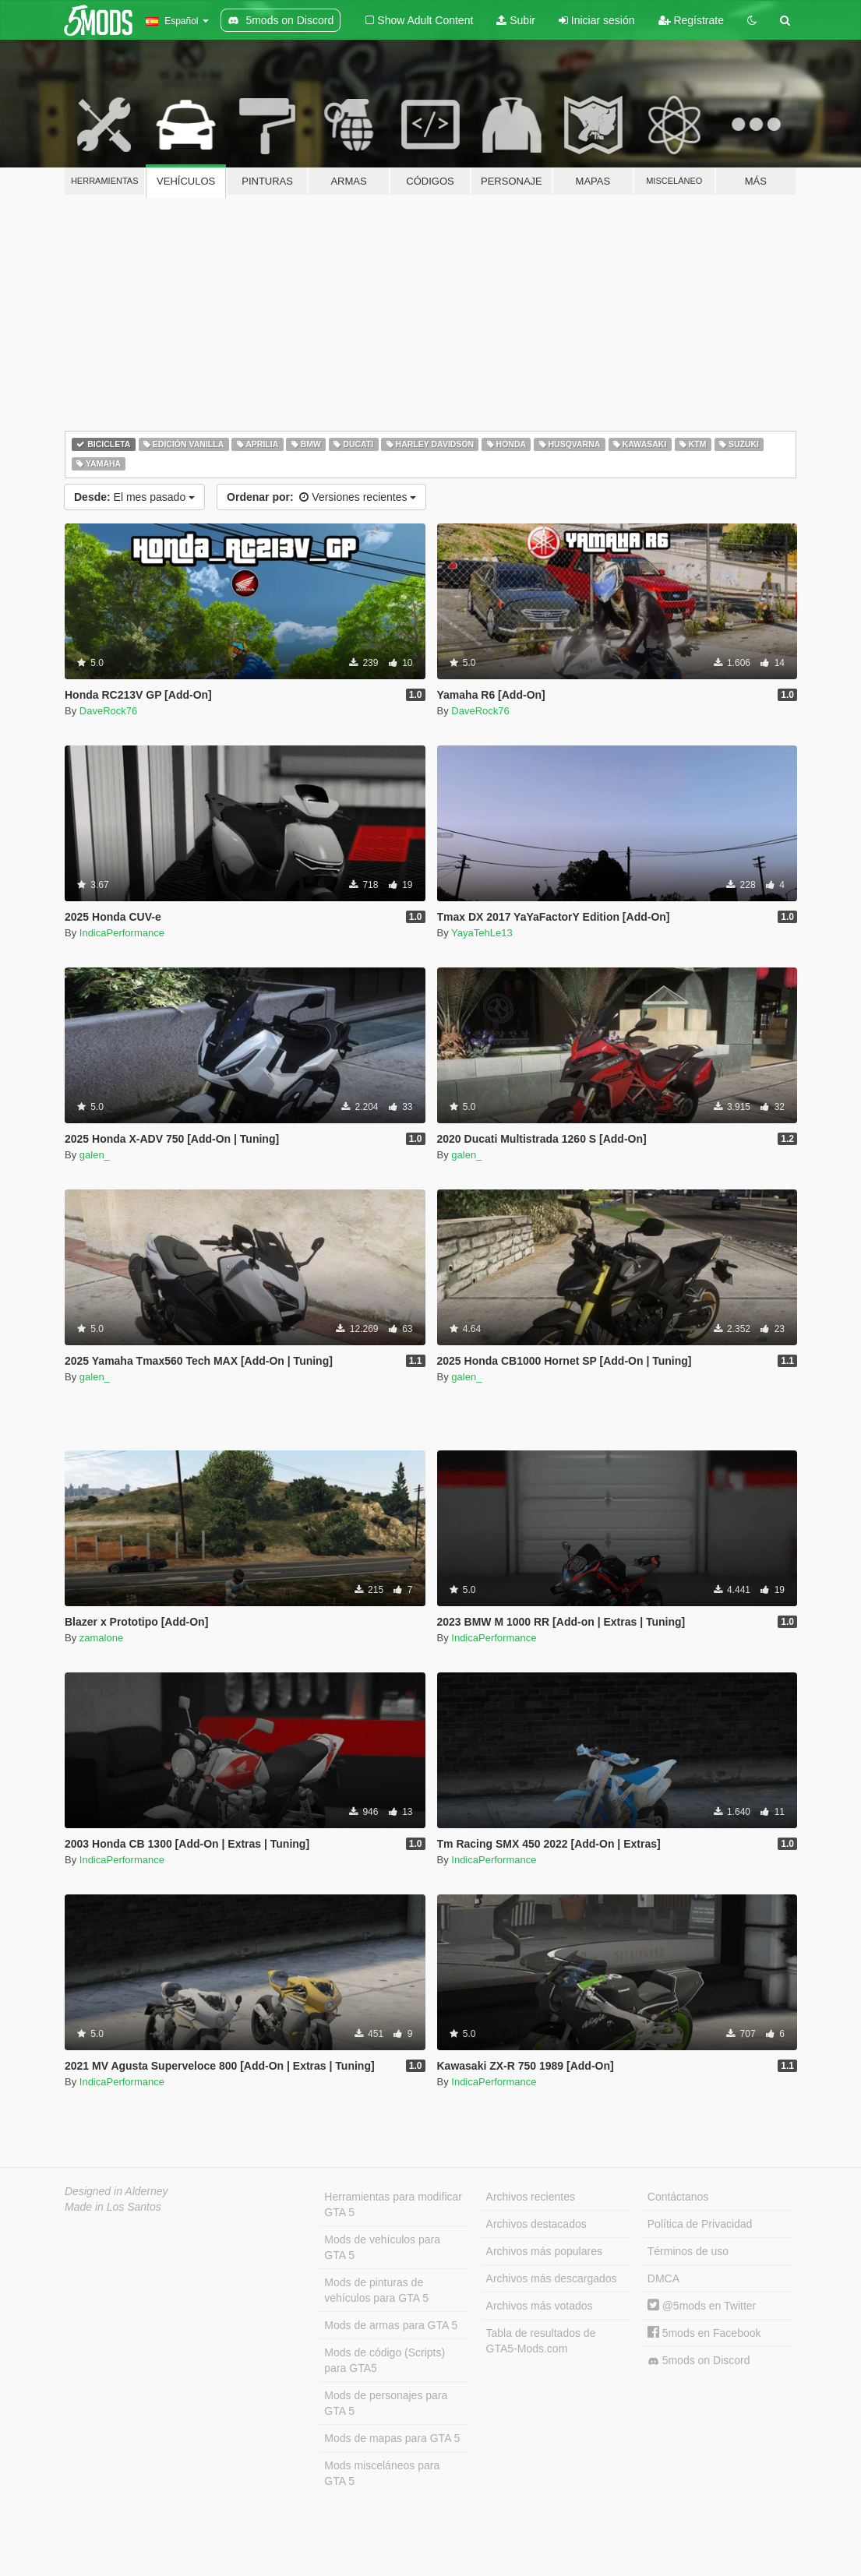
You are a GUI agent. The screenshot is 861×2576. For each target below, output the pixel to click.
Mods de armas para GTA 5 (390, 2325)
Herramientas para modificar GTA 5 (393, 2204)
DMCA (663, 2278)
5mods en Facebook (704, 2333)
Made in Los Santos (113, 2207)
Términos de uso (688, 2251)
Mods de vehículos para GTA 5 (382, 2247)
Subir (515, 20)
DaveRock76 (108, 711)
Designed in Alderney (116, 2191)
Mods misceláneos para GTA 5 (381, 2473)
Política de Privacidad (700, 2224)
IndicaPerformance (121, 933)
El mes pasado (134, 497)
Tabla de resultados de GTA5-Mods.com (541, 2341)
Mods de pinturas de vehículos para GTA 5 (376, 2290)
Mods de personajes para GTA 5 (385, 2403)
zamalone (101, 1638)
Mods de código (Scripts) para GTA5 (384, 2360)
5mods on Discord (699, 2360)
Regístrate (691, 20)
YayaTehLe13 (482, 933)
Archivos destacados (536, 2224)
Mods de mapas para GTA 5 (392, 2438)
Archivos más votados (539, 2305)
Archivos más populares (544, 2251)
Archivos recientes (530, 2196)
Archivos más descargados (551, 2278)
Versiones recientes (321, 497)
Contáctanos (678, 2196)
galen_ (94, 1155)
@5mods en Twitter (702, 2306)
